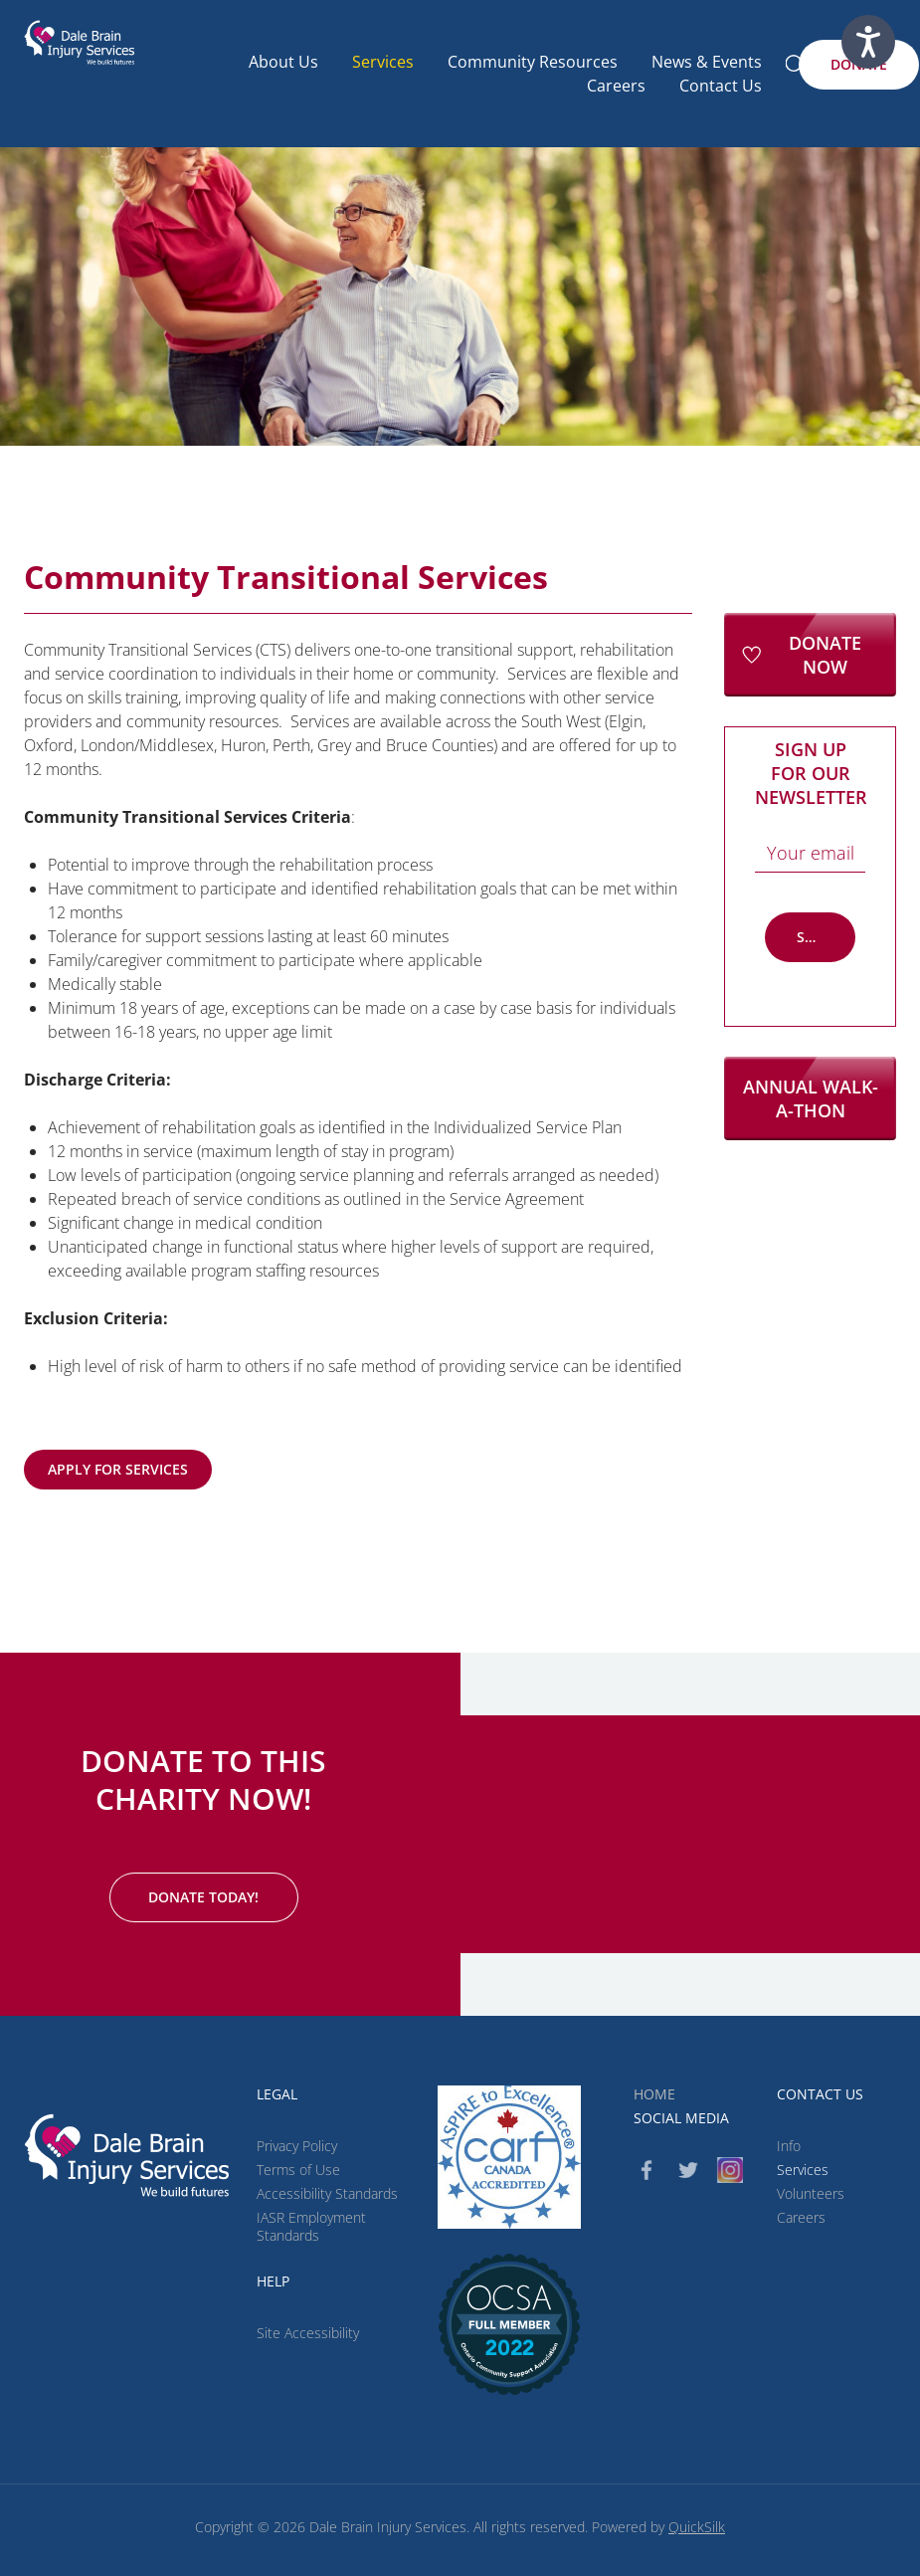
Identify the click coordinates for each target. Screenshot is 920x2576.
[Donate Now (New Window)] (810, 654)
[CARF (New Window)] (509, 2157)
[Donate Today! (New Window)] (203, 1897)
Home (654, 2093)
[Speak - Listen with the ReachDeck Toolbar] (868, 42)
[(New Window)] (509, 2324)
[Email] (810, 853)
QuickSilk (696, 2526)
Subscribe (826, 936)
